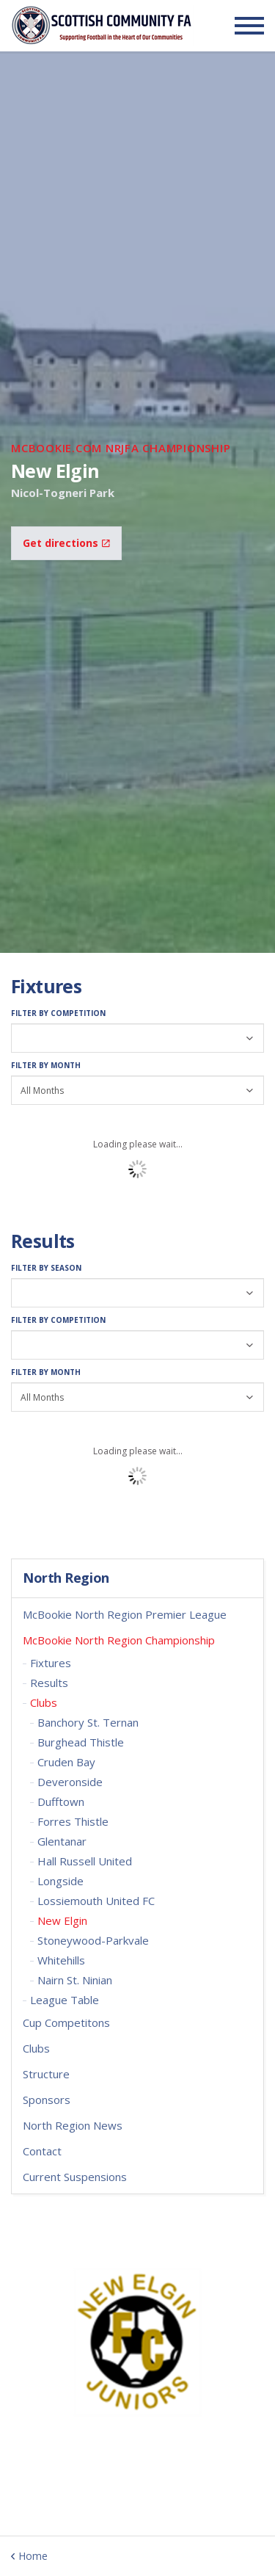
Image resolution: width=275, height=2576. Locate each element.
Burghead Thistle (80, 1742)
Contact (42, 2151)
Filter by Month (46, 1065)
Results (49, 1682)
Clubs (43, 1702)
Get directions (66, 543)
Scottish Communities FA (102, 25)
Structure (46, 2074)
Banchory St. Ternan (88, 1722)
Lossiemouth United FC (96, 1900)
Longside (60, 1880)
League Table (64, 1999)
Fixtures (50, 1662)
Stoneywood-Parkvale (93, 1940)
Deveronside (70, 1781)
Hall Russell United (84, 1861)
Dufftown (60, 1801)
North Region (66, 1578)
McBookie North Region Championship (119, 1640)
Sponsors (46, 2099)
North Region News (72, 2125)
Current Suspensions (75, 2176)
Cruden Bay (66, 1762)
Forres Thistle (73, 1821)
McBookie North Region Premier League (125, 1614)
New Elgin (62, 1920)
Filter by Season (46, 1268)
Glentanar (62, 1841)
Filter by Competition (58, 1013)
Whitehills (61, 1960)
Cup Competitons (66, 2022)
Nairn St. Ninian (74, 1980)
